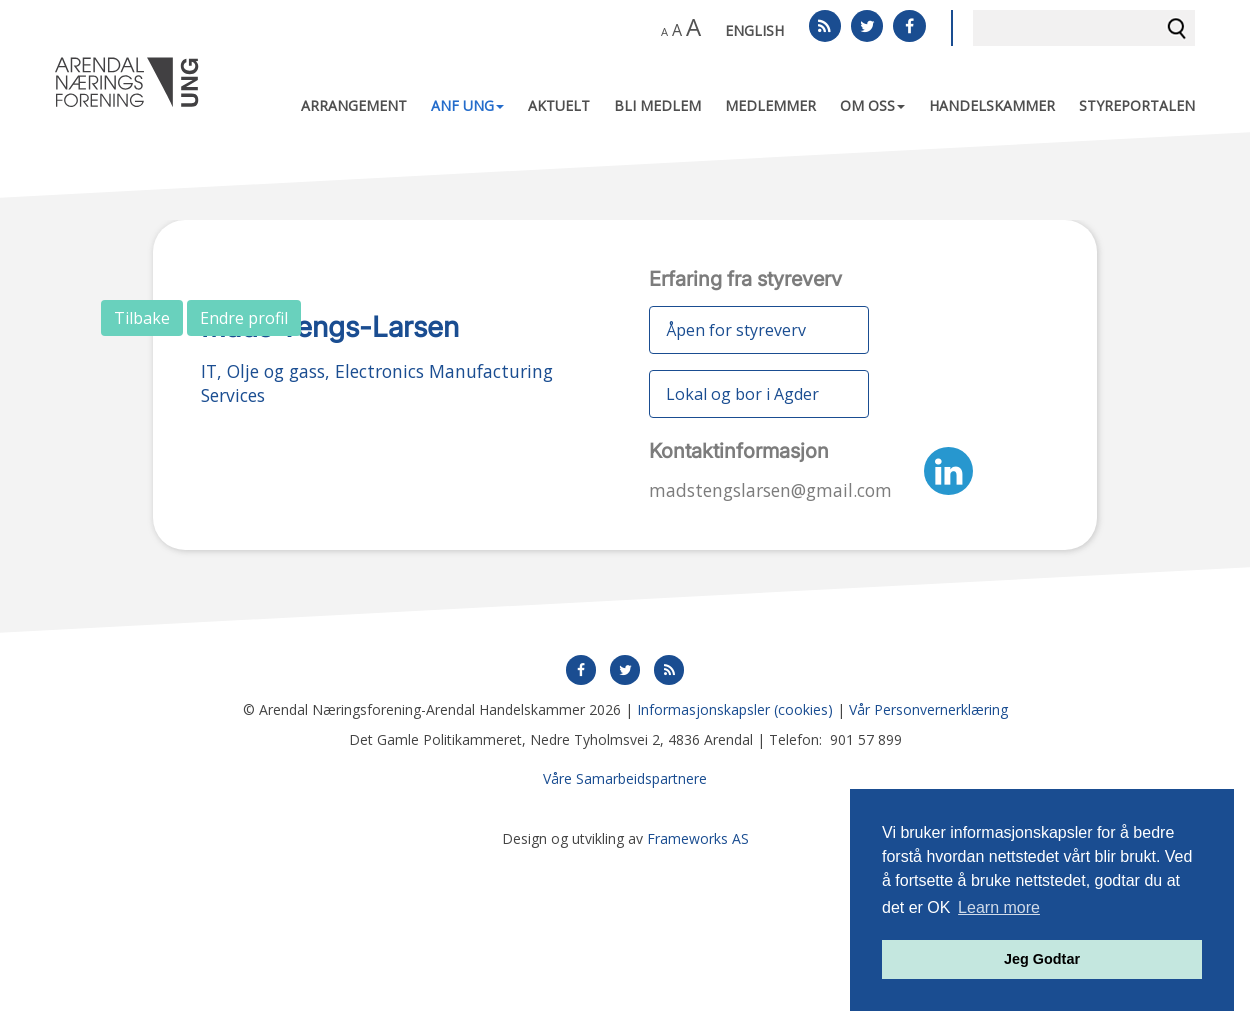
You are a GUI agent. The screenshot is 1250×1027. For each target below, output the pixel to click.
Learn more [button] (999, 907)
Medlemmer (770, 105)
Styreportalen (1137, 105)
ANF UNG (467, 105)
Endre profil (244, 318)
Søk (1177, 28)
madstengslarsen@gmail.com (770, 490)
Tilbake (142, 318)
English (754, 30)
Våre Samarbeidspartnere (625, 946)
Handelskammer (992, 105)
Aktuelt (559, 105)
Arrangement (354, 105)
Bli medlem (657, 105)
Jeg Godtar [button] (1042, 959)
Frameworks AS (698, 1006)
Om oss (872, 105)
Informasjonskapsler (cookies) (735, 877)
